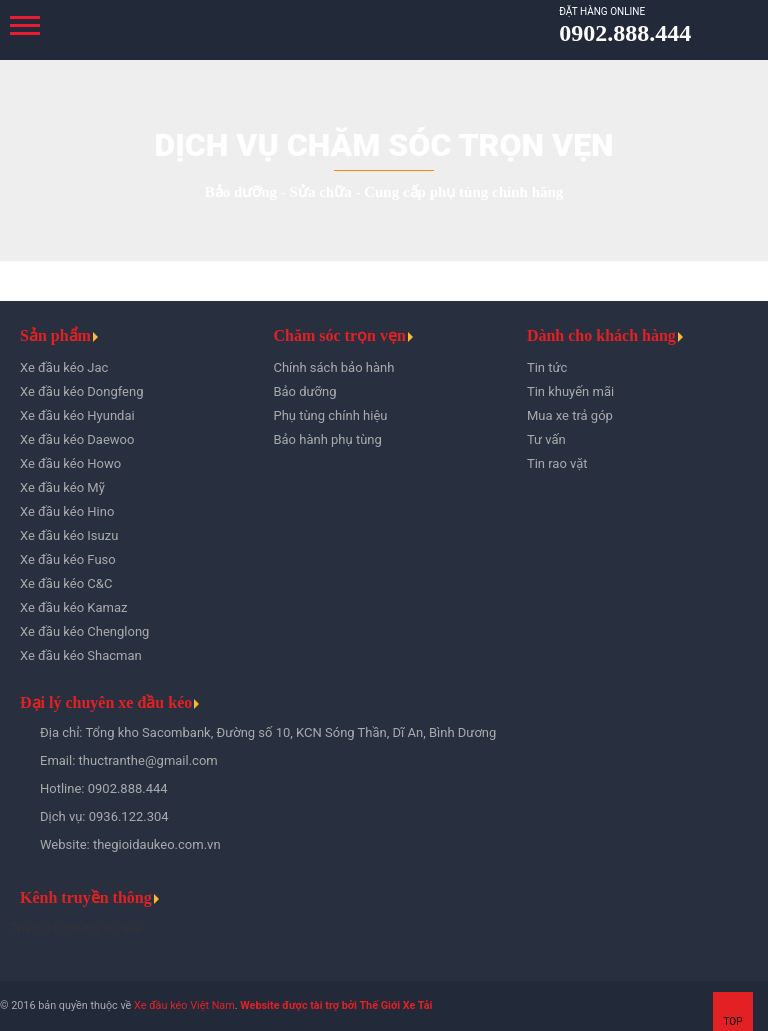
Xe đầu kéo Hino (67, 511)
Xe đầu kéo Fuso (68, 559)
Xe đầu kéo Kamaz (73, 607)
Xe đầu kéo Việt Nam (184, 1005)
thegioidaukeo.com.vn (157, 844)
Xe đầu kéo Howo (70, 463)
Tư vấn (546, 439)
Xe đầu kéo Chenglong (84, 631)
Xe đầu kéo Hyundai (77, 415)
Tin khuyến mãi (570, 391)
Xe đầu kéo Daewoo (77, 439)
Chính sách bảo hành (333, 367)
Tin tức (547, 367)
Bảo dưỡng (304, 391)
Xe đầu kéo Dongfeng (82, 391)
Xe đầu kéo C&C (66, 583)
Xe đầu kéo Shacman (81, 655)
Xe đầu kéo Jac (64, 367)
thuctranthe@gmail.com (148, 760)
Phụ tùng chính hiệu (330, 415)
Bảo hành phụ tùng (327, 439)
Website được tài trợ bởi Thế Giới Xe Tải (336, 1005)
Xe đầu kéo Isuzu (69, 535)
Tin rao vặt (557, 463)
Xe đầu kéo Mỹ (62, 487)
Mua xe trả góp (570, 415)
